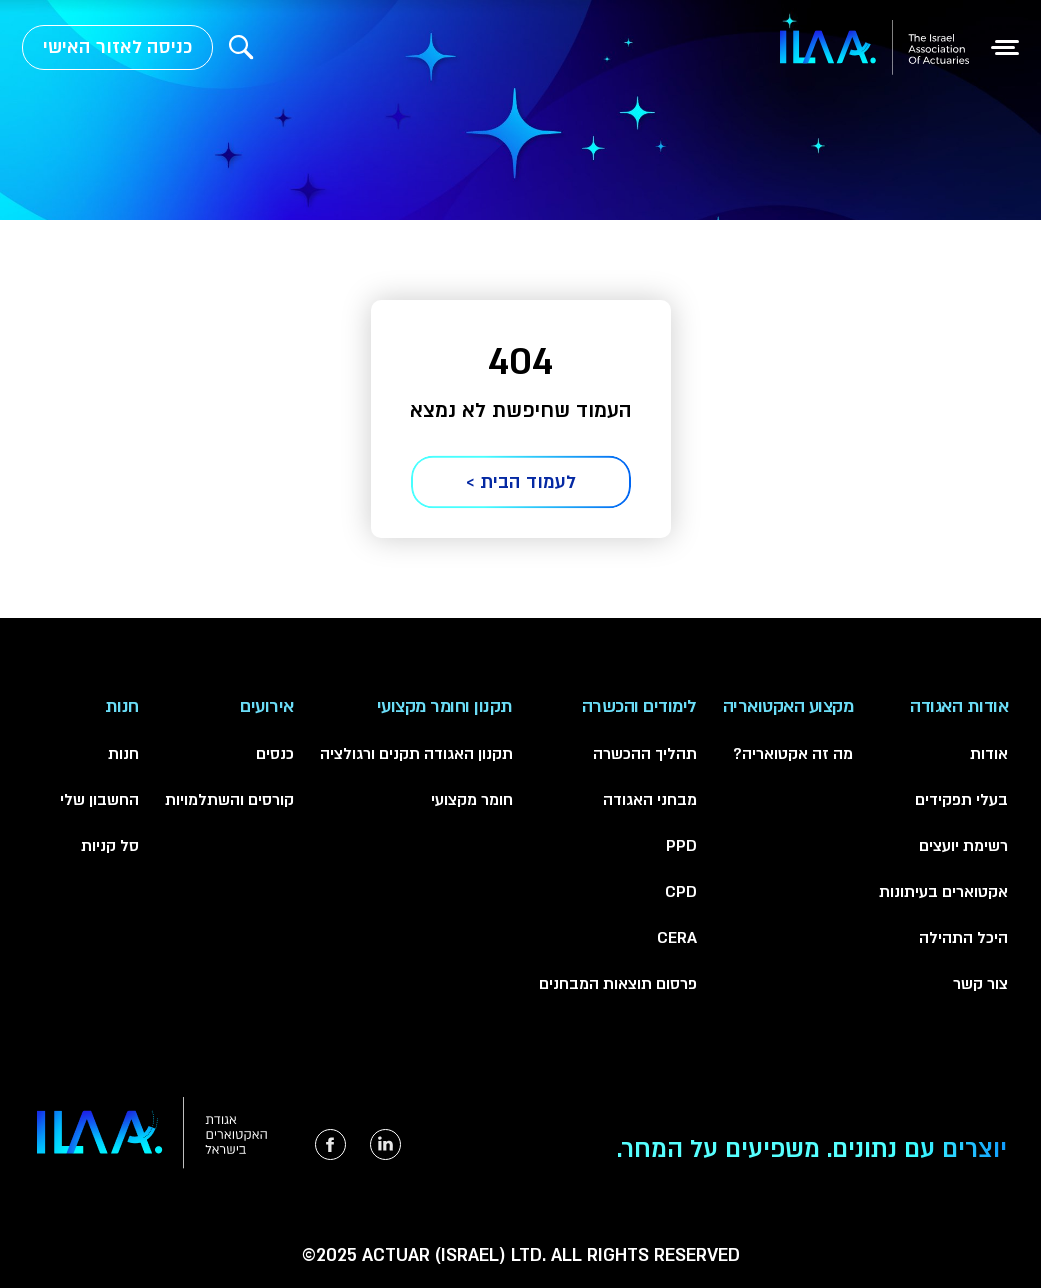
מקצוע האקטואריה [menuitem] (788, 706)
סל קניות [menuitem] (110, 846)
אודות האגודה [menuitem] (959, 706)
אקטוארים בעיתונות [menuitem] (943, 892)
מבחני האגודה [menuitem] (650, 800)
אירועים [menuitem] (267, 706)
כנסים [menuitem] (275, 754)
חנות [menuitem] (122, 706)
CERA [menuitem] (677, 938)
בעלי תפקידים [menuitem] (961, 800)
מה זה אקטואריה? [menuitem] (793, 754)
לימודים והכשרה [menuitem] (639, 706)
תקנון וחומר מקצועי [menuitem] (445, 706)
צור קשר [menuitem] (980, 984)
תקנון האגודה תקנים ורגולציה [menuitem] (416, 754)
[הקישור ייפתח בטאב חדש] (385, 1144)
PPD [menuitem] (681, 846)
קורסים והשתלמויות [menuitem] (229, 800)
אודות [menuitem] (989, 754)
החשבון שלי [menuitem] (99, 800)
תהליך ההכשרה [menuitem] (645, 754)
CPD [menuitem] (681, 892)
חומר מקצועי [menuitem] (472, 800)
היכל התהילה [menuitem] (963, 938)
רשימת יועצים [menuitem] (963, 846)
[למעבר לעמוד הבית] (874, 47)
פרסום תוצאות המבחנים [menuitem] (618, 984)
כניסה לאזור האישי (117, 47)
